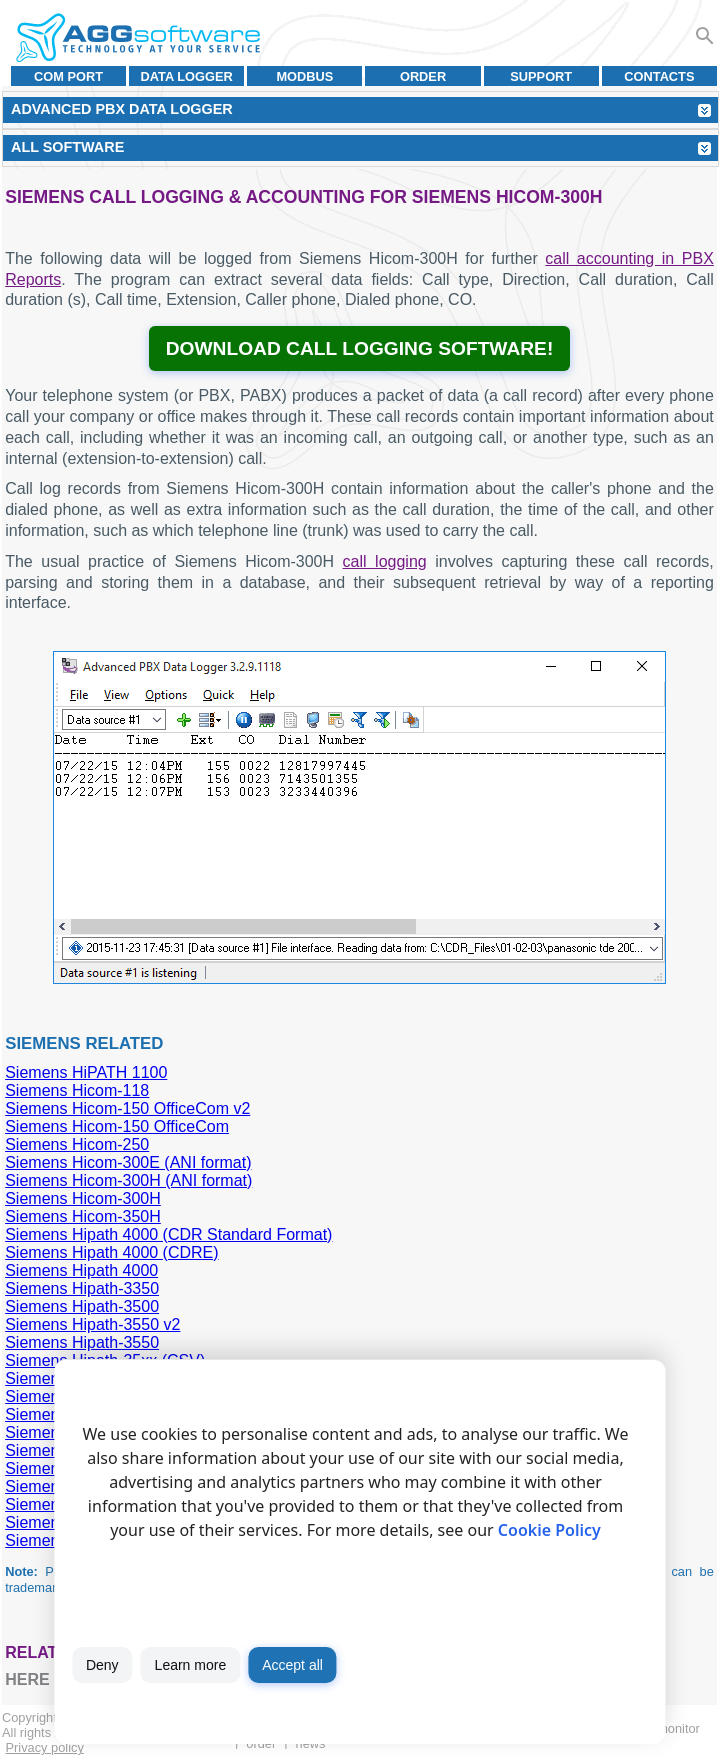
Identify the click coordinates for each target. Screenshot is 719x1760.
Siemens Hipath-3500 (82, 1306)
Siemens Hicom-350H (83, 1216)
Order (423, 76)
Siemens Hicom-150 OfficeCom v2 (127, 1108)
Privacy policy (45, 1747)
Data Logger (187, 76)
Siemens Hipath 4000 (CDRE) (111, 1252)
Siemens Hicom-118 (77, 1090)
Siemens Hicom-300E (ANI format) (128, 1162)
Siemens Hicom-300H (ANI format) (128, 1180)
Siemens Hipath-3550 (82, 1342)
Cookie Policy (549, 1530)
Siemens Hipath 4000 (81, 1270)
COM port (68, 76)
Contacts (659, 76)
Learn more (191, 1665)
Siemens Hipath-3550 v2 (92, 1324)
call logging (385, 561)
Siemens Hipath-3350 (82, 1288)
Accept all (292, 1665)
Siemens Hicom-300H (83, 1198)
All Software (67, 147)
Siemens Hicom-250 (77, 1144)
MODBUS (304, 76)
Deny (102, 1665)
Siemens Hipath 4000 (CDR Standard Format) (168, 1234)
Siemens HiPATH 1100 (86, 1072)
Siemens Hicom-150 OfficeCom (117, 1126)
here (27, 1679)
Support (541, 76)
